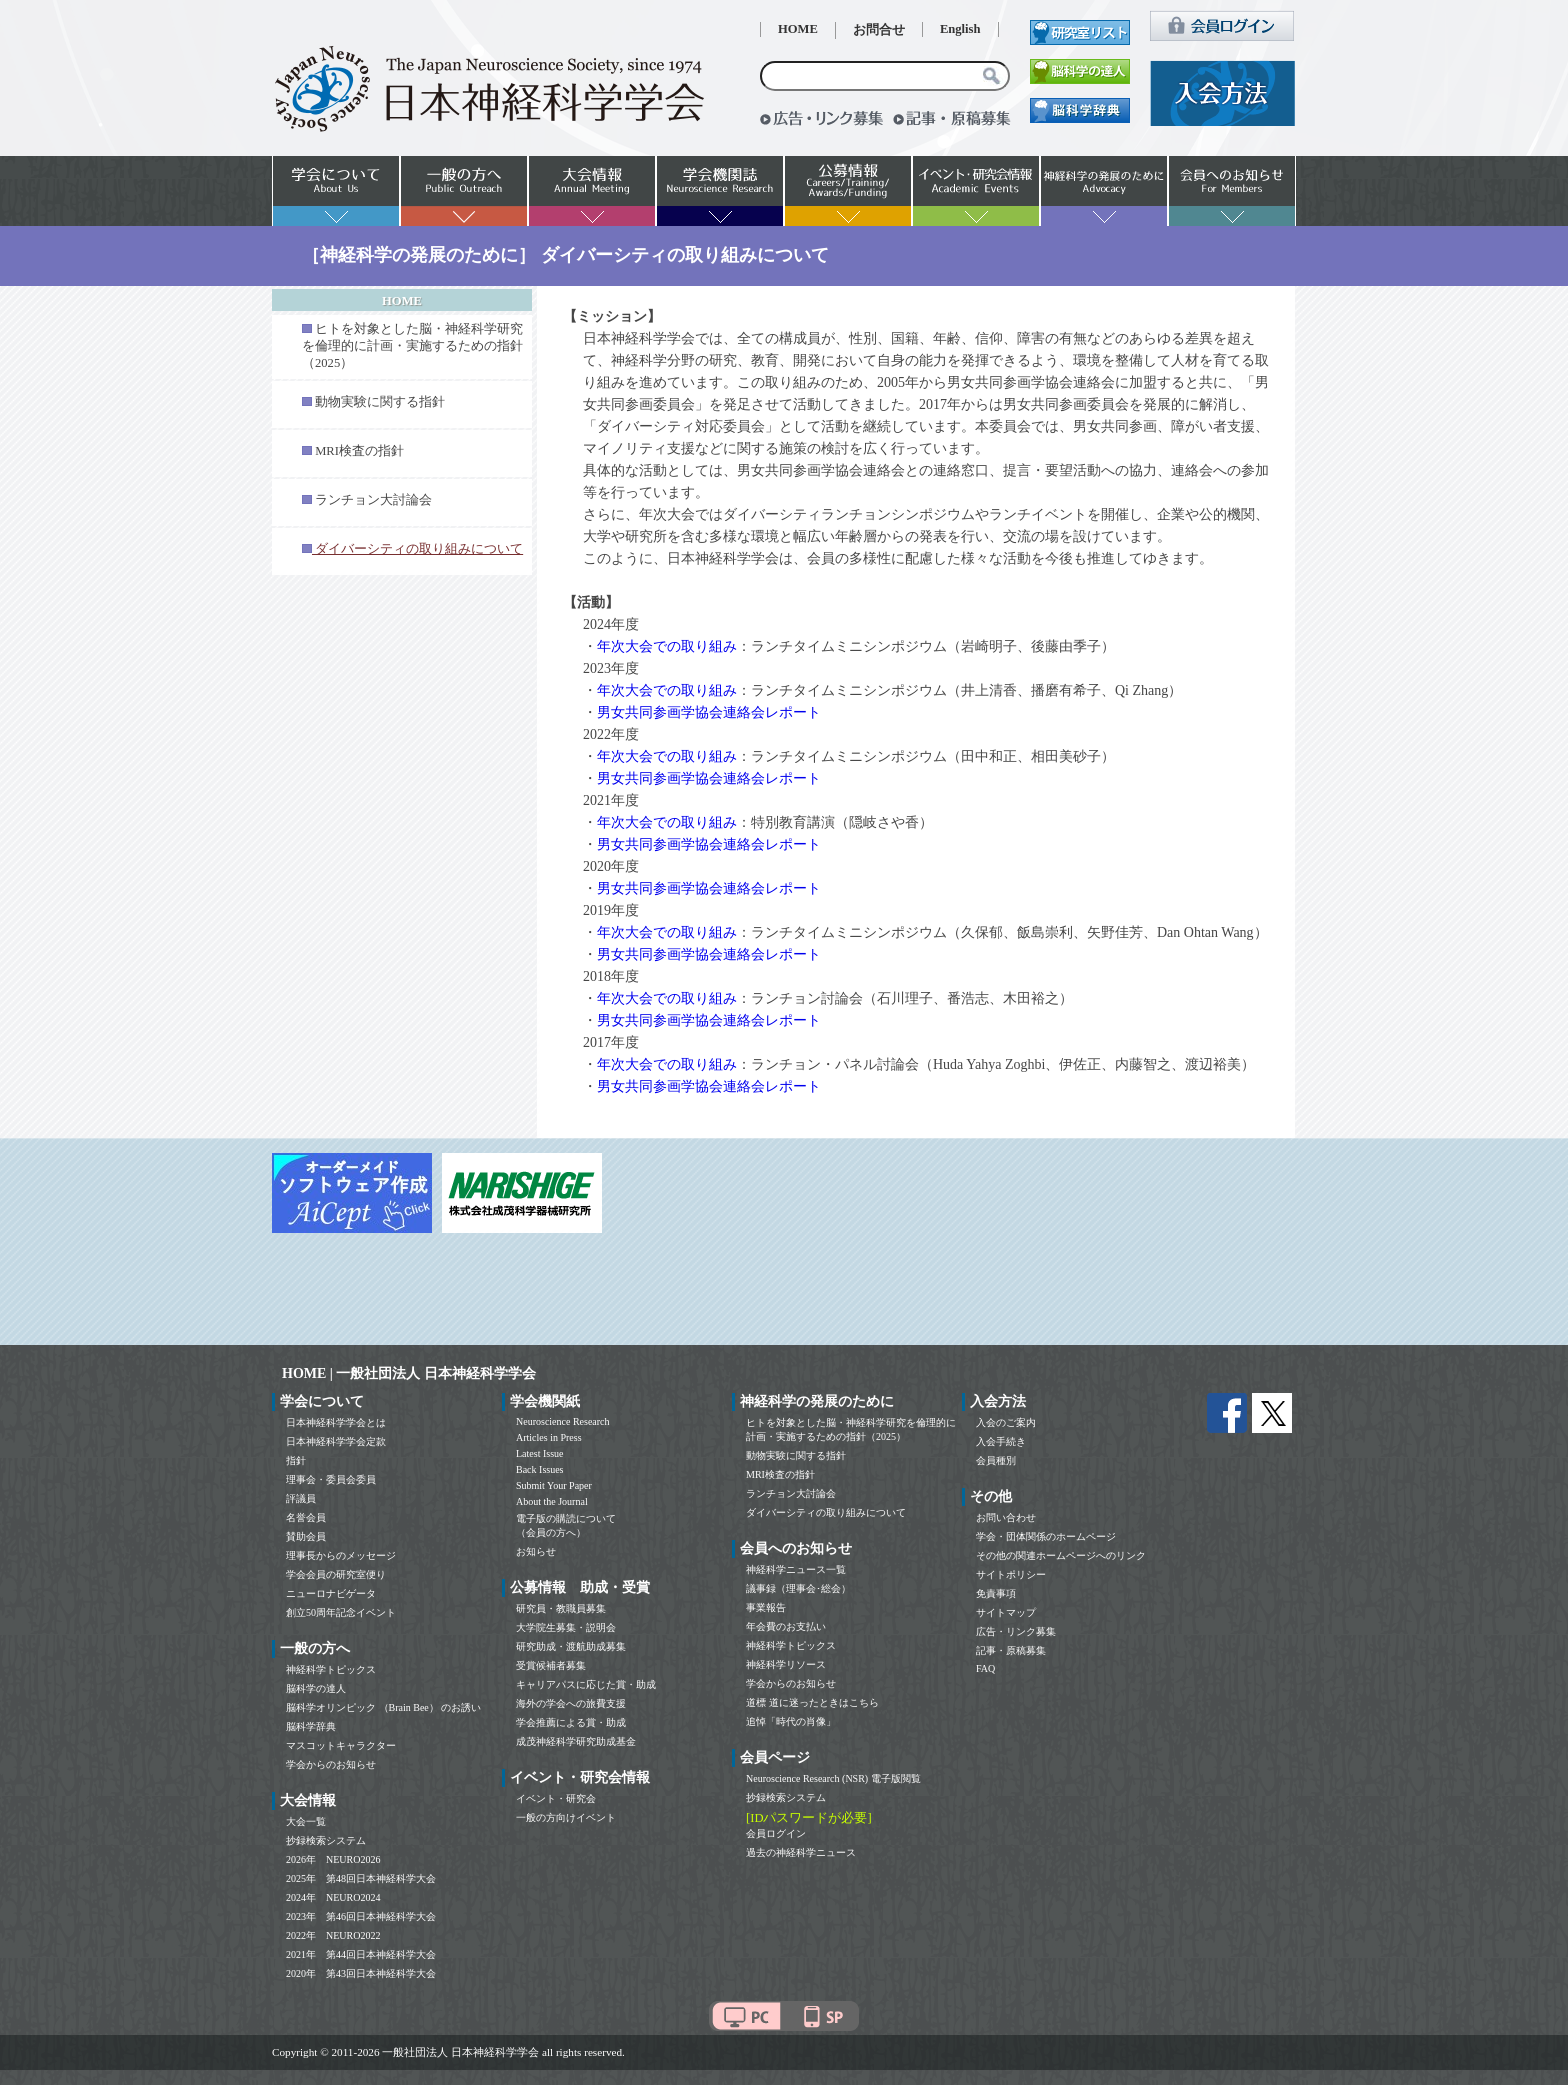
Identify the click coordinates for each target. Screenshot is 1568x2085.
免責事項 (996, 1593)
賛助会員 (306, 1536)
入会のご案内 (1006, 1422)
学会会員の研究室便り (336, 1574)
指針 (296, 1460)
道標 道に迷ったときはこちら (812, 1702)
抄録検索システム (326, 1840)
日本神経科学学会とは (336, 1422)
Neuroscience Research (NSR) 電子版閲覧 (833, 1778)
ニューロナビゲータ (331, 1593)
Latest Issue (540, 1453)
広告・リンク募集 (1016, 1631)
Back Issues (540, 1469)
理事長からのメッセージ (341, 1555)
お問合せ (879, 30)
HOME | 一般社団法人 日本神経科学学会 (409, 1373)
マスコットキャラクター (341, 1745)
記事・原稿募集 (1011, 1650)
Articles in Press (549, 1437)
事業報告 (766, 1607)
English (960, 29)
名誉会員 (306, 1517)
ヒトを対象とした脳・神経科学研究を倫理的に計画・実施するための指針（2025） (412, 346)
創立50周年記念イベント (341, 1612)
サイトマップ (1006, 1612)
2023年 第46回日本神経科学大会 (361, 1916)
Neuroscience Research (563, 1421)
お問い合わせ (1006, 1517)
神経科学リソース (786, 1664)
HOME (798, 29)
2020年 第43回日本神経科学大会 (361, 1973)
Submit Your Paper (554, 1485)
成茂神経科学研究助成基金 (576, 1741)
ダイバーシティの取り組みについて (826, 1512)
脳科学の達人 (316, 1688)
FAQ (985, 1668)
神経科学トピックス (331, 1669)
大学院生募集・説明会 (566, 1627)
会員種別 (996, 1460)
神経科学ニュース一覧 (796, 1569)
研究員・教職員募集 (561, 1608)
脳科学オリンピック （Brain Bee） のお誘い (383, 1707)
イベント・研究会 (556, 1798)
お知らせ (536, 1551)
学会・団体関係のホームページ (1046, 1536)
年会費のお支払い (786, 1626)
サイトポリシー (1011, 1574)
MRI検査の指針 (359, 451)
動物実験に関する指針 (380, 402)
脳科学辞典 (311, 1726)
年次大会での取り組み (667, 646)
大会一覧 (306, 1821)
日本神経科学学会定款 (336, 1441)
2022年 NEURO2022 (333, 1935)
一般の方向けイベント (566, 1817)
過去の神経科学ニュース (801, 1852)
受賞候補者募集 (551, 1665)
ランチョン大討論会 (373, 500)
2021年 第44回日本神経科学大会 (361, 1954)
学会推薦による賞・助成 (571, 1722)
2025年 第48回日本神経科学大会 (361, 1878)
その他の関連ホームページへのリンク (1061, 1555)
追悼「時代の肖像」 (791, 1721)
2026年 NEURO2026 (333, 1859)
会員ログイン (776, 1833)
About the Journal (552, 1501)
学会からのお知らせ (331, 1764)
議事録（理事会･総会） (798, 1588)
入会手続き (1001, 1441)
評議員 (301, 1498)
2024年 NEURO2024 (333, 1897)
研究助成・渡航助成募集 (571, 1646)
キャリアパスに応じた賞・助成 (586, 1684)
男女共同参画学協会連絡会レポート (709, 712)
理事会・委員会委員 (331, 1479)
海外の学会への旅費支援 (571, 1703)
